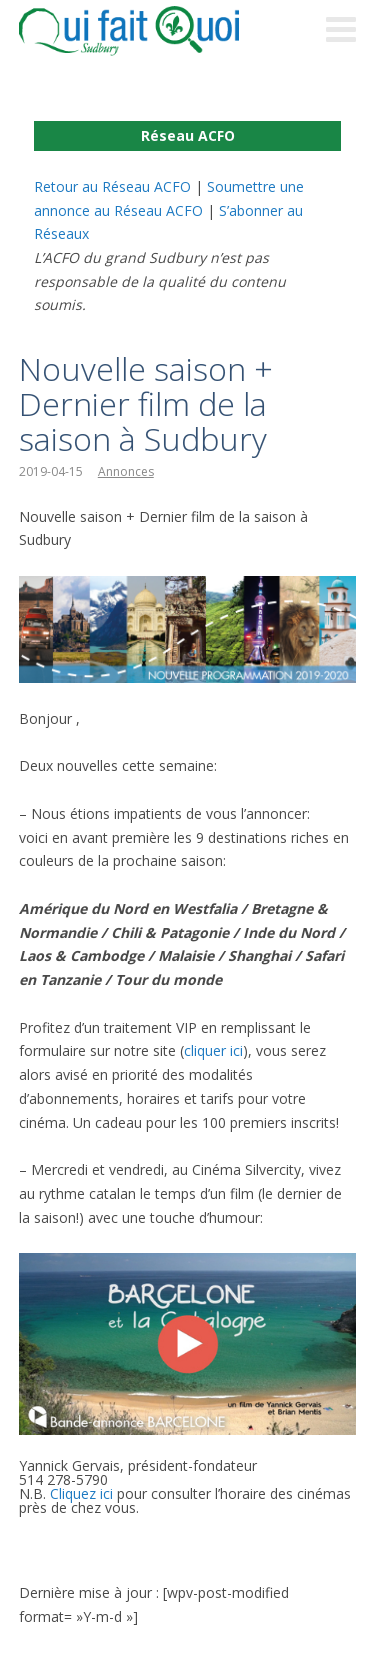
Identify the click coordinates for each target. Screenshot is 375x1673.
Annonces (126, 471)
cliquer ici (213, 1050)
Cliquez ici (81, 1493)
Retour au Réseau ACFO (112, 186)
